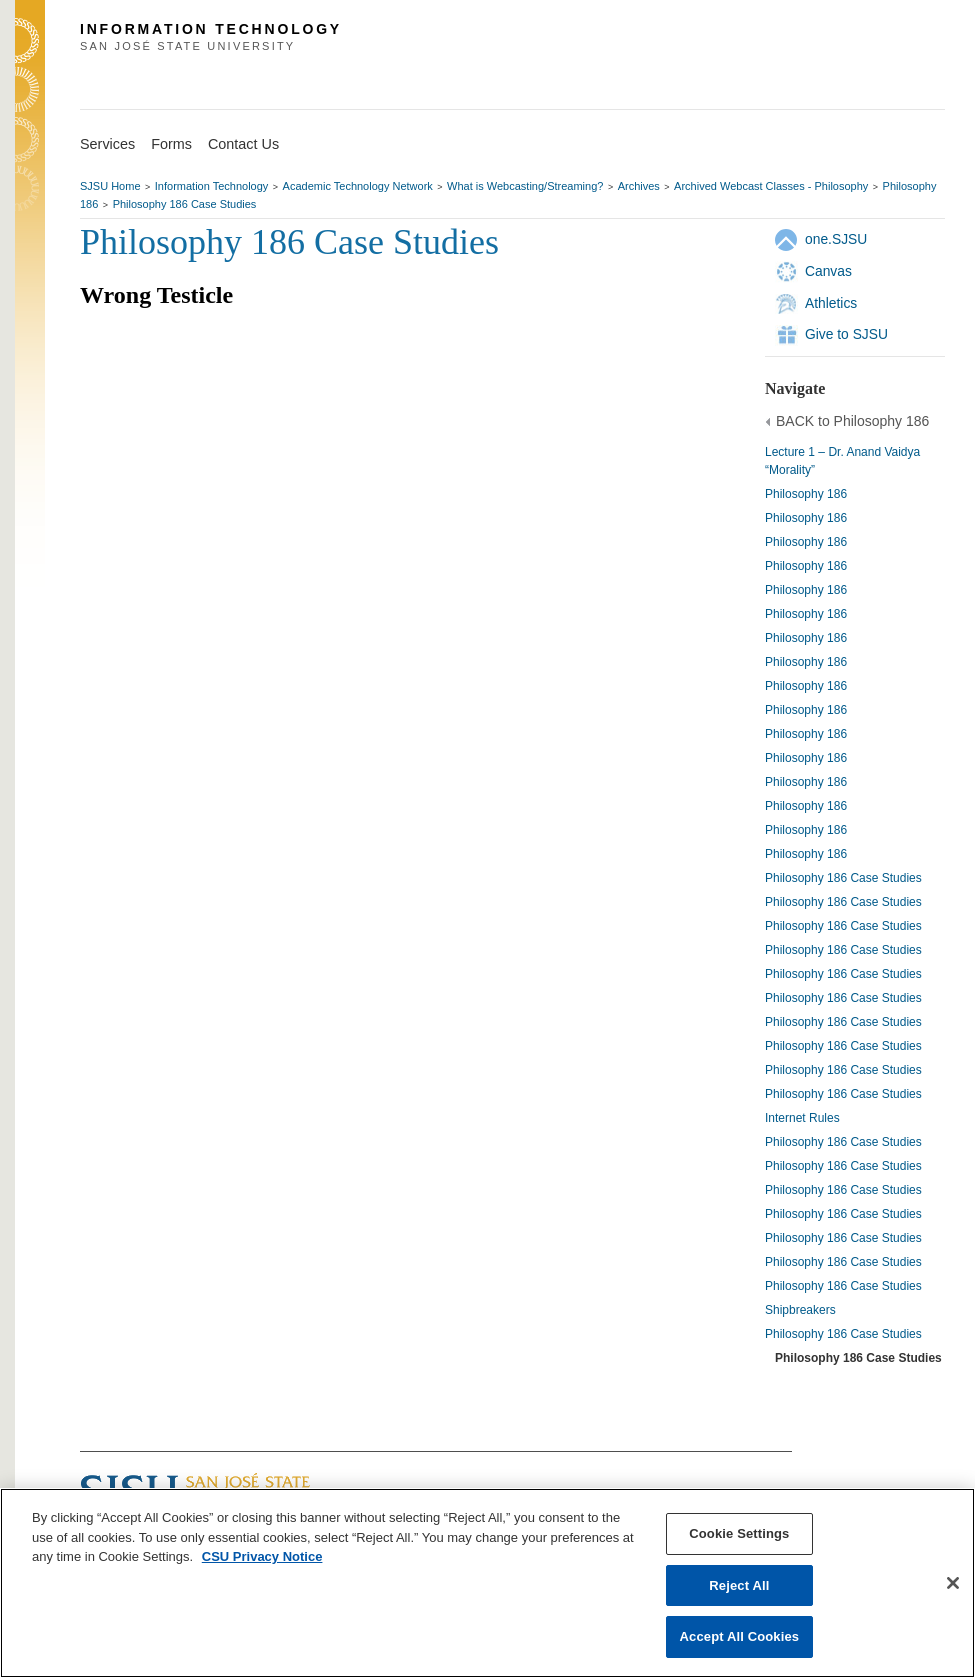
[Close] (953, 1583)
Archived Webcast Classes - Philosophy (771, 186)
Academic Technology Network (358, 186)
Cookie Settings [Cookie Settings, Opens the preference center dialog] (739, 1533)
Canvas (828, 271)
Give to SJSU (846, 334)
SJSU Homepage (30, 67)
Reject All (739, 1585)
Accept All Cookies (740, 1636)
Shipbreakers (800, 1310)
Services (107, 144)
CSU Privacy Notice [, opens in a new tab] (262, 1556)
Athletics (831, 303)
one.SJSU (836, 239)
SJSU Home (110, 186)
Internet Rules (802, 1118)
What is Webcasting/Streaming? (525, 186)
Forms (171, 144)
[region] (487, 1583)
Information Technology (212, 186)
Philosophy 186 (806, 494)
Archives (639, 186)
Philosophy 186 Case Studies (185, 204)
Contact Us (243, 144)
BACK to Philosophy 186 (852, 421)
